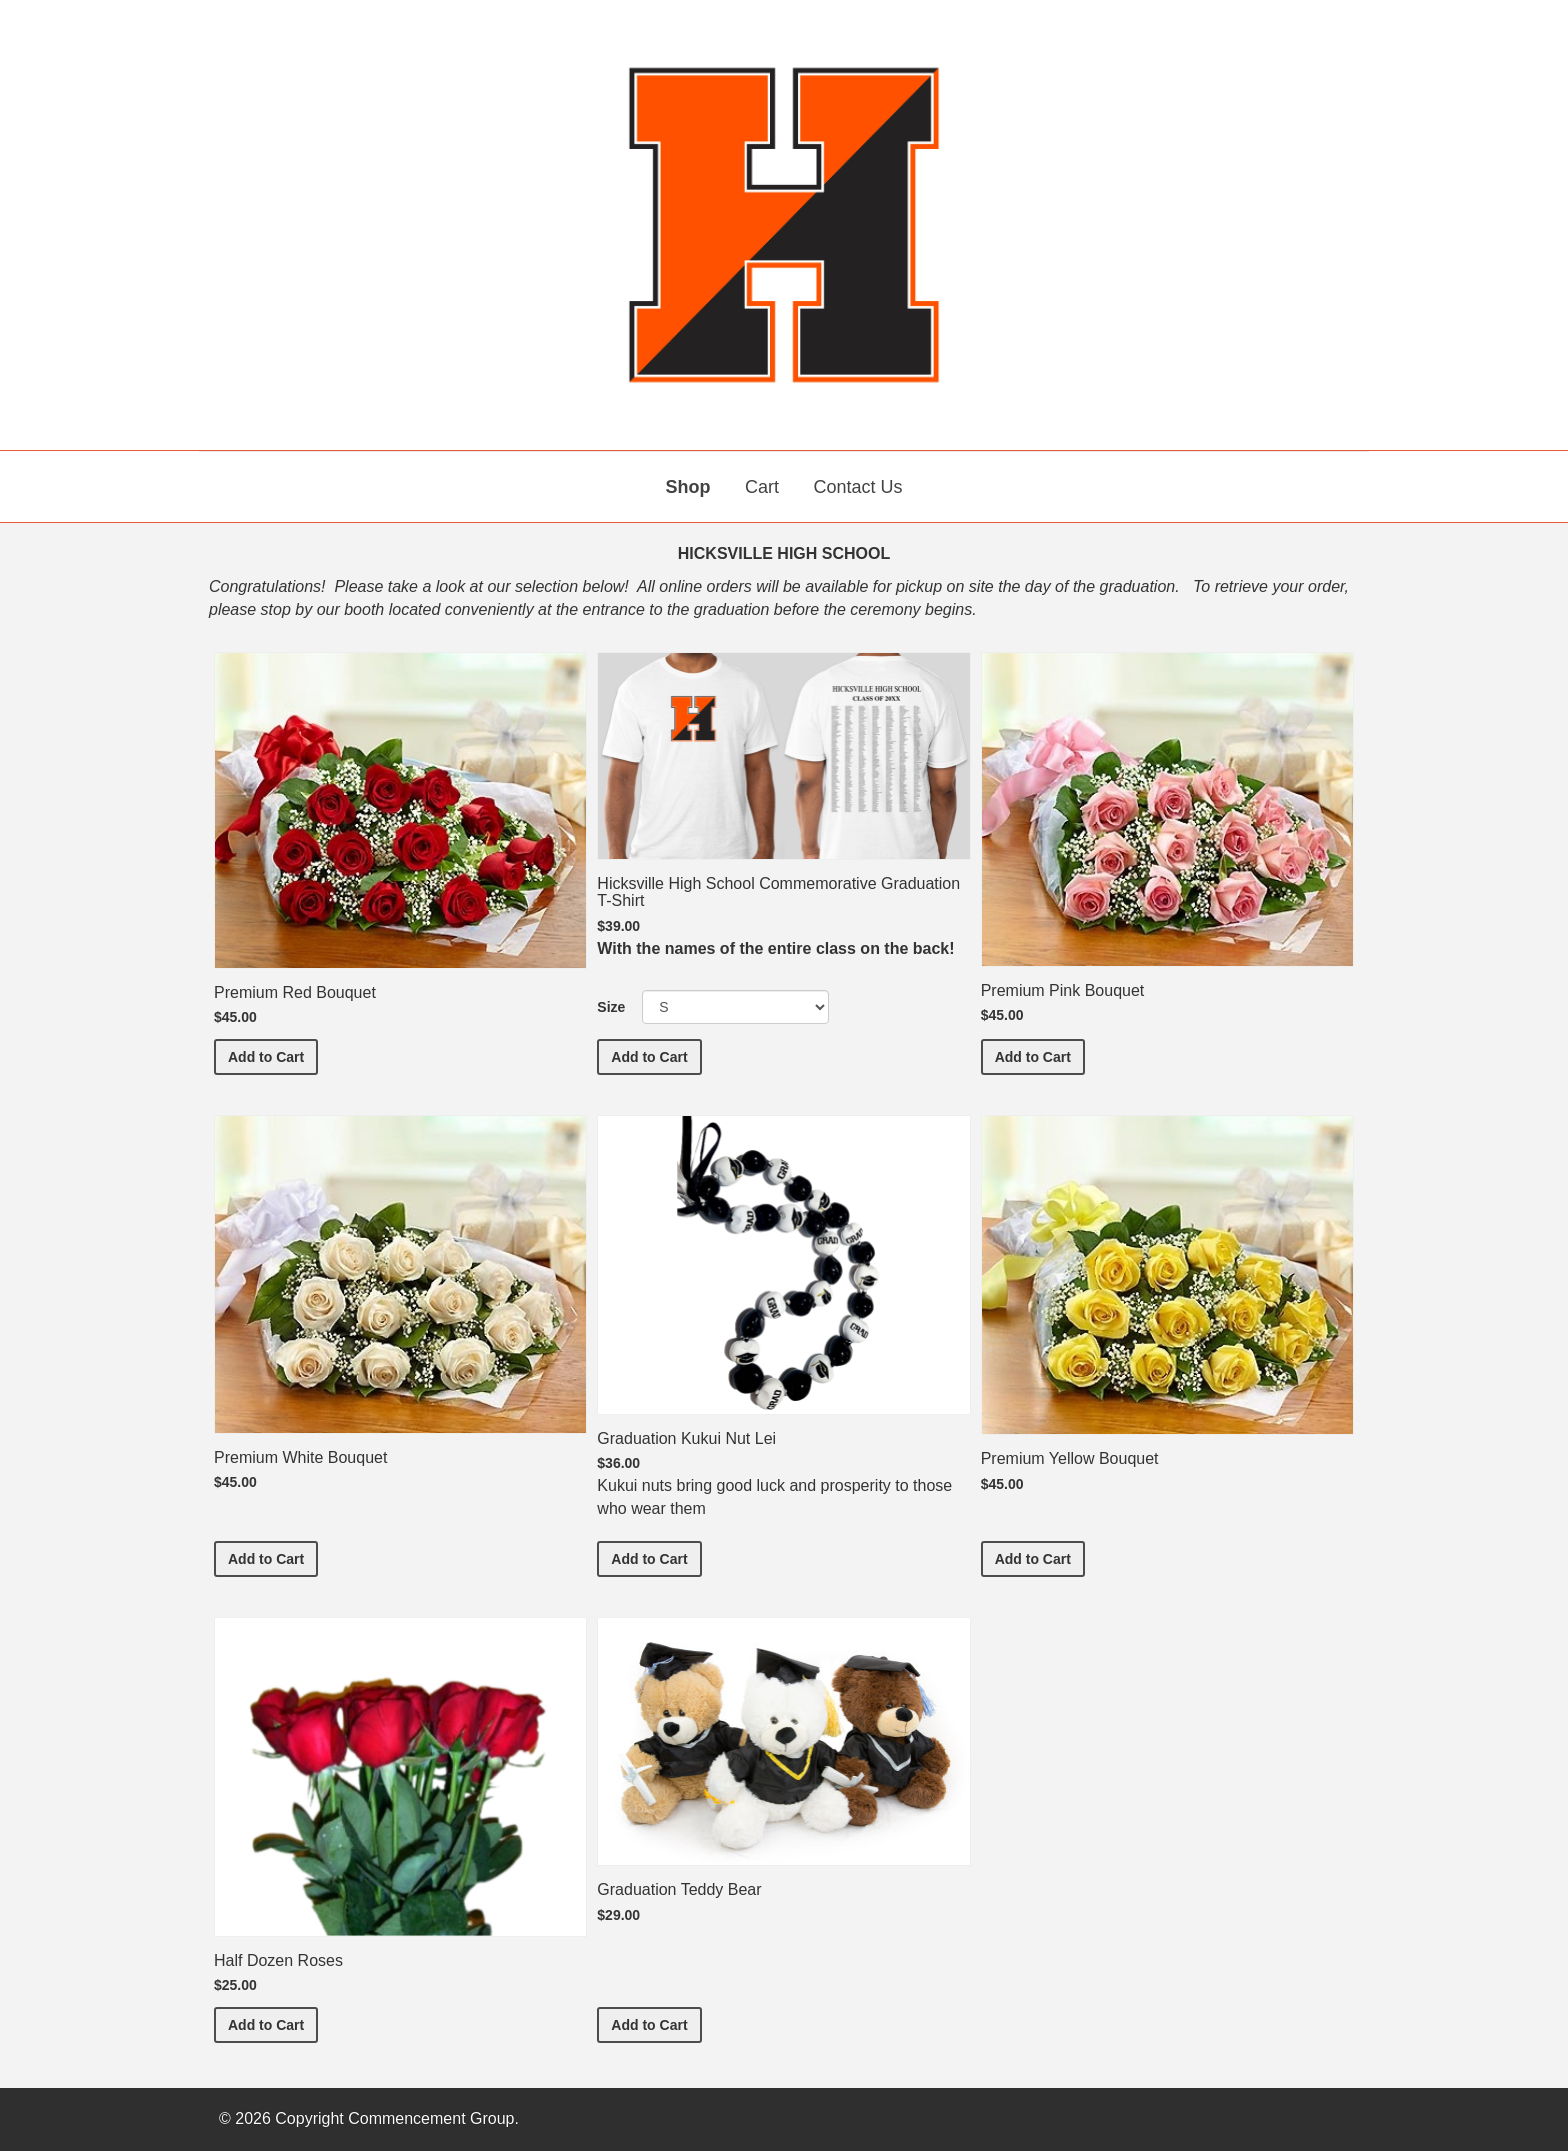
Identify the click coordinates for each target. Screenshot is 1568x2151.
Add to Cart (273, 1055)
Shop (688, 487)
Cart (762, 487)
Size (611, 1007)
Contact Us (857, 487)
